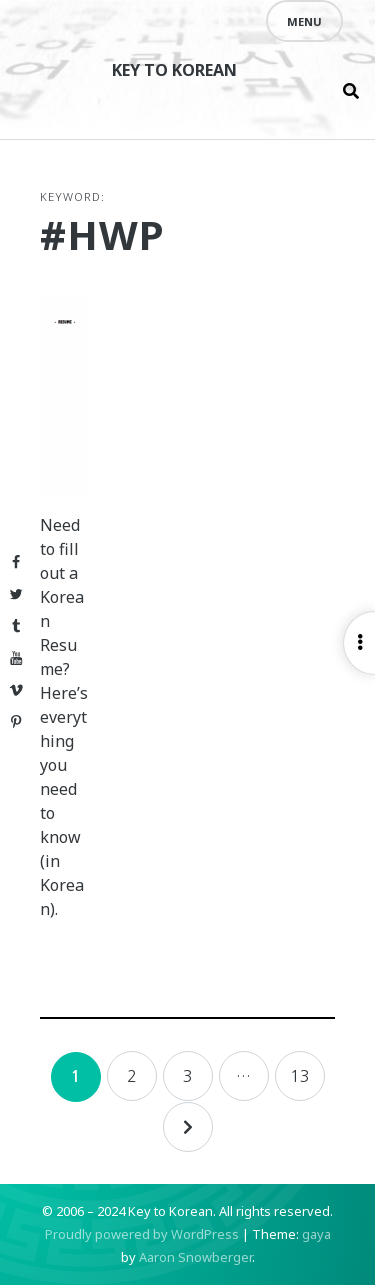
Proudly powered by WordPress (142, 1234)
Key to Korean (174, 70)
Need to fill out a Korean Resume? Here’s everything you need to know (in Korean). (64, 717)
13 (300, 1076)
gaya (316, 1234)
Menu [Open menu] (304, 21)
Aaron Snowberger (195, 1257)
